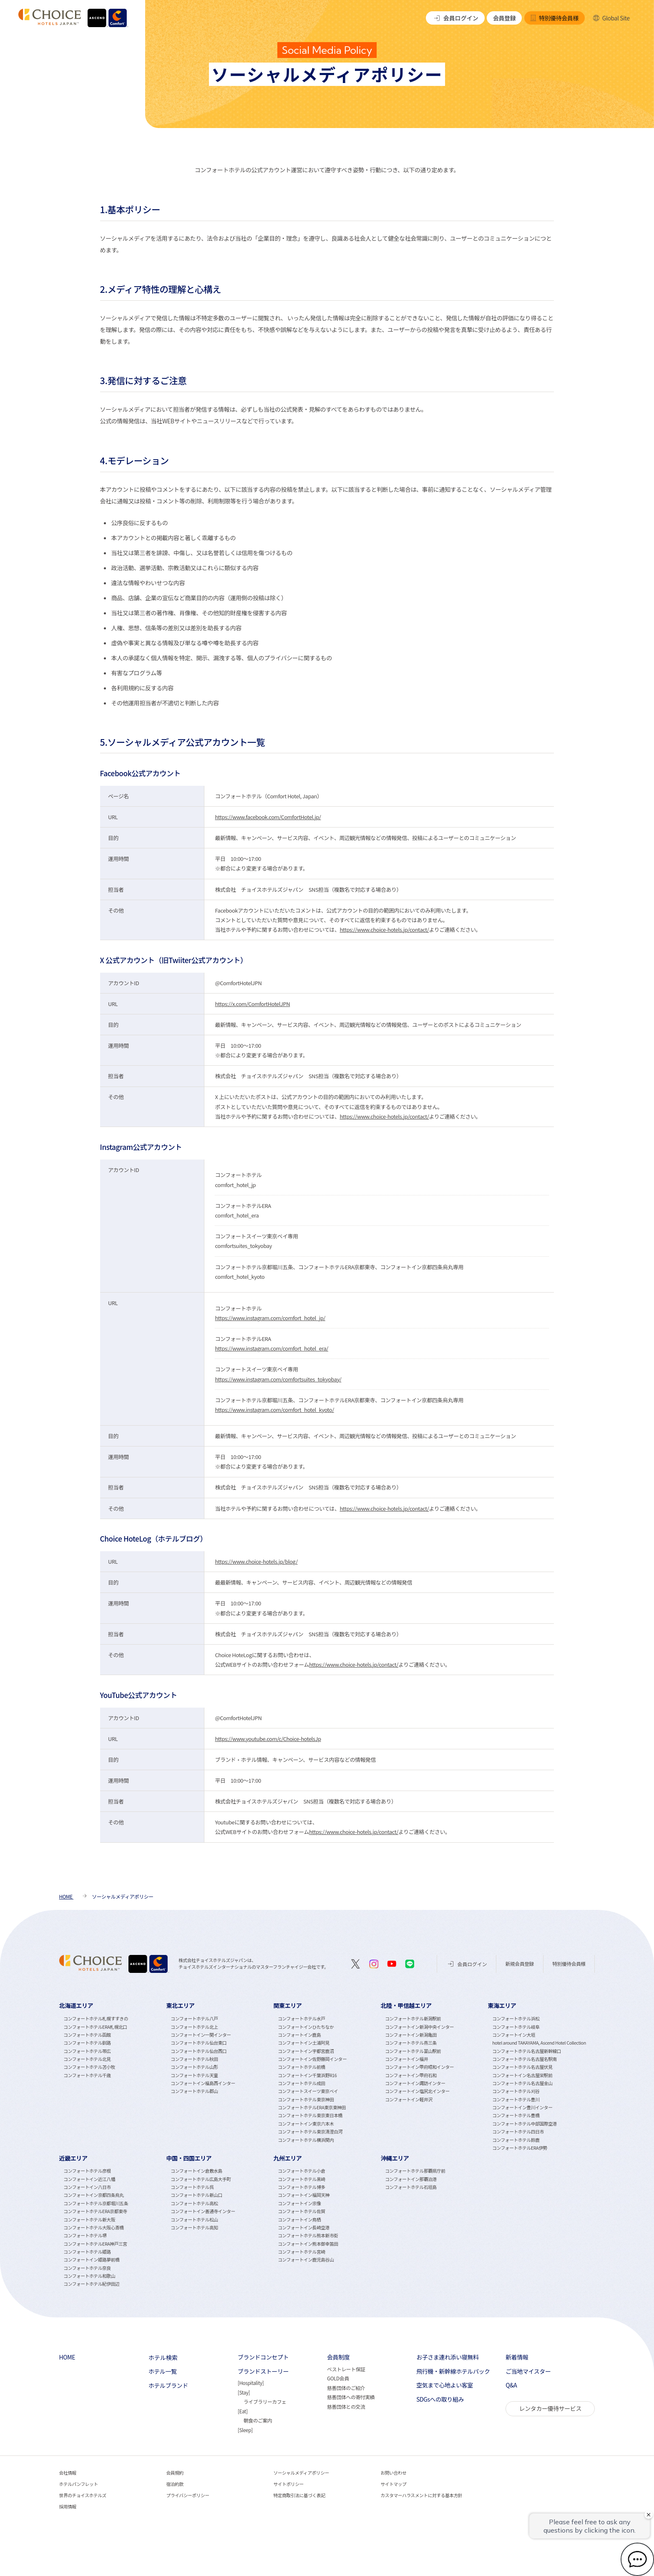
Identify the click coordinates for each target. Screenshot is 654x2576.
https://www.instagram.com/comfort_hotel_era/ (271, 1348)
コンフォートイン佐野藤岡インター (312, 2059)
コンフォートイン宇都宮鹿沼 (306, 2051)
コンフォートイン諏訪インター (415, 2083)
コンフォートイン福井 (406, 2059)
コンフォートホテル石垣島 (411, 2187)
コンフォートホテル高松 (194, 2203)
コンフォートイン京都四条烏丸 (93, 2195)
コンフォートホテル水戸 (301, 2018)
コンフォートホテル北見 (87, 2059)
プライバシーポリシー (187, 2495)
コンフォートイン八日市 (87, 2187)
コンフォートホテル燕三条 (411, 2043)
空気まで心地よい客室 (444, 2385)
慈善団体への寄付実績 (351, 2396)
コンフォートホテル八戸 (194, 2018)
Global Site (611, 18)
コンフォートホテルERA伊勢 (519, 2148)
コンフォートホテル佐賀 (301, 2211)
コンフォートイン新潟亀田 (411, 2035)
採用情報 (67, 2506)
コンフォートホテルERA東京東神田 (312, 2107)
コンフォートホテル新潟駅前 (413, 2018)
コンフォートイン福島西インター (203, 2083)
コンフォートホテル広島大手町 (201, 2179)
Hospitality (250, 2382)
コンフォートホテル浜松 (515, 2018)
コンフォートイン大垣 (513, 2035)
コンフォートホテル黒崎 (301, 2179)
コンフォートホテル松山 (194, 2219)
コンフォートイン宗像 (299, 2203)
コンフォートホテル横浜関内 (306, 2140)
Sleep (245, 2429)
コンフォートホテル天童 (194, 2075)
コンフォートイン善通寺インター (203, 2211)
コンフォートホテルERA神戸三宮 (95, 2244)
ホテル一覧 (162, 2371)
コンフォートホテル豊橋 (515, 2115)
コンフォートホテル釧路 (87, 2043)
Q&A (511, 2385)
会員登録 (504, 18)
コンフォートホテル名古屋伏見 (522, 2067)
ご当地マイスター (528, 2371)
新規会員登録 (520, 1963)
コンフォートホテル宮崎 (301, 2252)
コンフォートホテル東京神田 (306, 2099)
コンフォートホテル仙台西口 (198, 2051)
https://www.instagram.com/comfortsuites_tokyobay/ (278, 1379)
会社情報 (67, 2473)
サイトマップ (393, 2484)
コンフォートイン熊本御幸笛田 (308, 2244)
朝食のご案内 (258, 2420)
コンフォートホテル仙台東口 (198, 2043)
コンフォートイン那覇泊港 (411, 2179)
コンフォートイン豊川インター (522, 2107)
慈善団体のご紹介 (346, 2387)
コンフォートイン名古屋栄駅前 (522, 2075)
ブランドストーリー (263, 2371)
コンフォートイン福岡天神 (304, 2195)
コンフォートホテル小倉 (301, 2171)
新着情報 (517, 2357)
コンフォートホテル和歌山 (89, 2276)
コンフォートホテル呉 (192, 2187)
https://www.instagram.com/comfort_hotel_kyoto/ (274, 1410)
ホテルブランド (168, 2386)
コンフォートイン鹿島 (299, 2035)
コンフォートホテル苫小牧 (89, 2067)
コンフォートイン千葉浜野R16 (307, 2075)
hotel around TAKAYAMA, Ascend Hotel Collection (539, 2043)
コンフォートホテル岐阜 (515, 2027)
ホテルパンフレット (78, 2484)
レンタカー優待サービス (550, 2408)
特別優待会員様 (554, 18)
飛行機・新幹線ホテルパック (453, 2371)
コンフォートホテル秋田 (194, 2059)
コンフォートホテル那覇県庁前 (415, 2171)
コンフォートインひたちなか (306, 2027)
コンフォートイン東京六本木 (306, 2124)
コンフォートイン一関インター (201, 2035)
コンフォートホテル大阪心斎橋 (93, 2227)
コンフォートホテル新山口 (196, 2195)
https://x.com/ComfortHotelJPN (252, 1004)
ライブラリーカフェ (265, 2401)
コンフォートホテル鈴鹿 (515, 2140)
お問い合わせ (393, 2473)
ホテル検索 (163, 2357)
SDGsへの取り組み (440, 2399)
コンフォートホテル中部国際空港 (524, 2124)
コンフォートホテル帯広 (87, 2051)
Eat (242, 2411)
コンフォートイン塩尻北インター (417, 2091)
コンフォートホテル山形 (194, 2067)
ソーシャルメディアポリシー (301, 2473)
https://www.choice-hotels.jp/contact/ (384, 929)
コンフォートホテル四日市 (518, 2131)
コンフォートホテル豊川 (515, 2099)
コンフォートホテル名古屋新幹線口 (526, 2051)
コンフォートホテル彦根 (87, 2171)
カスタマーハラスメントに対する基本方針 (421, 2495)
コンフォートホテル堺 (84, 2235)
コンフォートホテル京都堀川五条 (95, 2203)
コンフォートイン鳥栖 (299, 2219)
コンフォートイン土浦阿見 (304, 2043)
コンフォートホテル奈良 (87, 2268)
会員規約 (175, 2473)
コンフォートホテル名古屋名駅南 (524, 2059)
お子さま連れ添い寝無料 (447, 2357)
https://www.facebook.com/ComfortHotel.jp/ (268, 817)
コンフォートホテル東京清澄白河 (310, 2131)
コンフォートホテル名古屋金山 (522, 2083)
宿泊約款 (175, 2484)
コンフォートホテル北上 (194, 2027)
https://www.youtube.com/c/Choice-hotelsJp (268, 1739)
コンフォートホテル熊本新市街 (308, 2235)
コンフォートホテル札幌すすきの (95, 2018)
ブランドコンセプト (263, 2357)
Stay (243, 2392)
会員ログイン (455, 18)
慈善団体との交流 (346, 2406)
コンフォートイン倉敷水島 (196, 2171)
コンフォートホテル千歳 (87, 2075)
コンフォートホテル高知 (194, 2227)
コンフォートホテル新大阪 (89, 2219)
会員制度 (338, 2357)
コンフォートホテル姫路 (87, 2252)
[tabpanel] (112, 2076)
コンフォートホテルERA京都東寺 (95, 2211)
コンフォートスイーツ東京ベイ (308, 2091)
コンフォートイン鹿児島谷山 (306, 2260)
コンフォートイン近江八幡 (89, 2179)
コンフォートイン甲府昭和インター (419, 2067)
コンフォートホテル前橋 (301, 2067)
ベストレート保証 (346, 2368)
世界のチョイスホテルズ (82, 2495)
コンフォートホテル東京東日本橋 (310, 2115)
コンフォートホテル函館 (87, 2035)
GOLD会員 (338, 2378)
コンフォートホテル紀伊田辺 (91, 2284)
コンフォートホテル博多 (301, 2187)
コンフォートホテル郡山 (194, 2091)
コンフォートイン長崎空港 (304, 2227)
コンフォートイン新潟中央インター (419, 2027)
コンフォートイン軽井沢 (408, 2099)
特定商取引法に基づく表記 (299, 2495)
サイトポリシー (289, 2484)
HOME (67, 2357)
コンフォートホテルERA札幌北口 (95, 2027)
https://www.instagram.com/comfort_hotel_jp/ (270, 1318)
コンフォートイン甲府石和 (411, 2075)
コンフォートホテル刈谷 (515, 2091)
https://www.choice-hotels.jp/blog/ (256, 1561)
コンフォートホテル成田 (301, 2083)
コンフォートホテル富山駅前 (413, 2051)
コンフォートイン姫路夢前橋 (91, 2260)
